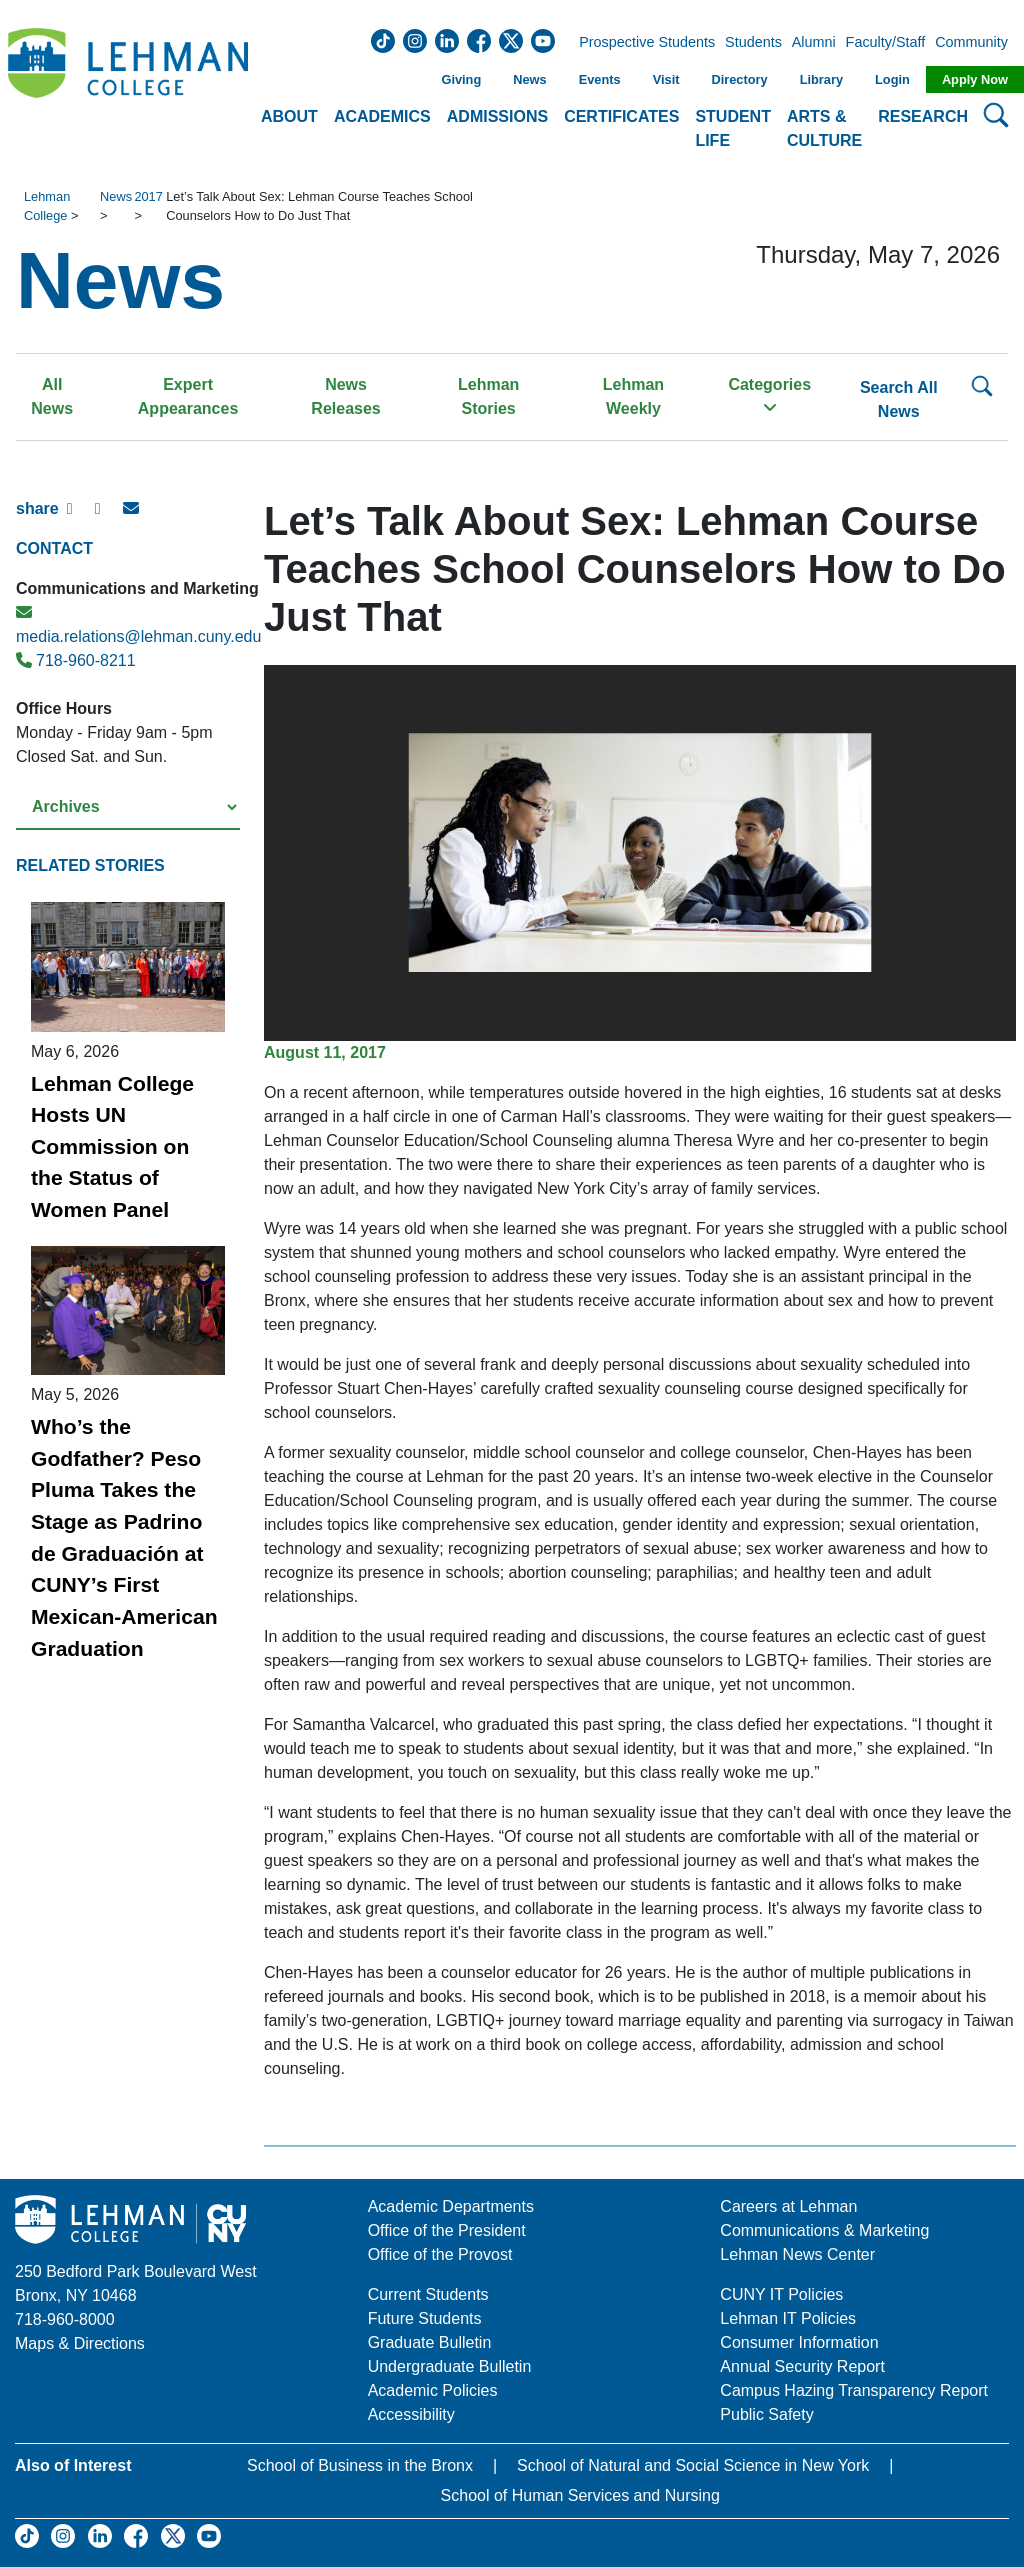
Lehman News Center (797, 2254)
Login (892, 79)
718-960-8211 (76, 660)
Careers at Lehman (788, 2206)
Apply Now (975, 79)
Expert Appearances (188, 396)
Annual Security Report (802, 2366)
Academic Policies (433, 2390)
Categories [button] (769, 396)
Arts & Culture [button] (824, 128)
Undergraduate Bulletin (450, 2366)
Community (977, 43)
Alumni (814, 43)
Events (600, 79)
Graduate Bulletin (430, 2342)
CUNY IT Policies (781, 2294)
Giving (461, 79)
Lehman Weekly (633, 396)
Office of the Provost (440, 2254)
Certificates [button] (621, 116)
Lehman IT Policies (788, 2318)
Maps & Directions (80, 2343)
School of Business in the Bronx (360, 2465)
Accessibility (411, 2414)
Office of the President (447, 2230)
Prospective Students (641, 43)
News (529, 79)
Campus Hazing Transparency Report (854, 2390)
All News (52, 396)
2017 (148, 196)
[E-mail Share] (137, 517)
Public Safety (766, 2414)
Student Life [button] (733, 128)
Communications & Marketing (824, 2230)
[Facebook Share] (81, 517)
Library (821, 79)
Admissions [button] (497, 116)
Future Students (425, 2318)
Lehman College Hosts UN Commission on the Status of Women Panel (112, 1147)
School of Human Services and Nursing (580, 2495)
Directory (739, 79)
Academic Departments (451, 2206)
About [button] (289, 116)
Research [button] (923, 116)
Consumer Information (799, 2342)
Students (753, 43)
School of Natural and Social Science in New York (693, 2465)
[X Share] (109, 517)
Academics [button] (382, 116)
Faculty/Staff (886, 43)
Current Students (428, 2294)
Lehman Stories (488, 396)
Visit (666, 79)
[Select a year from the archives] (128, 807)
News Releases (345, 396)
